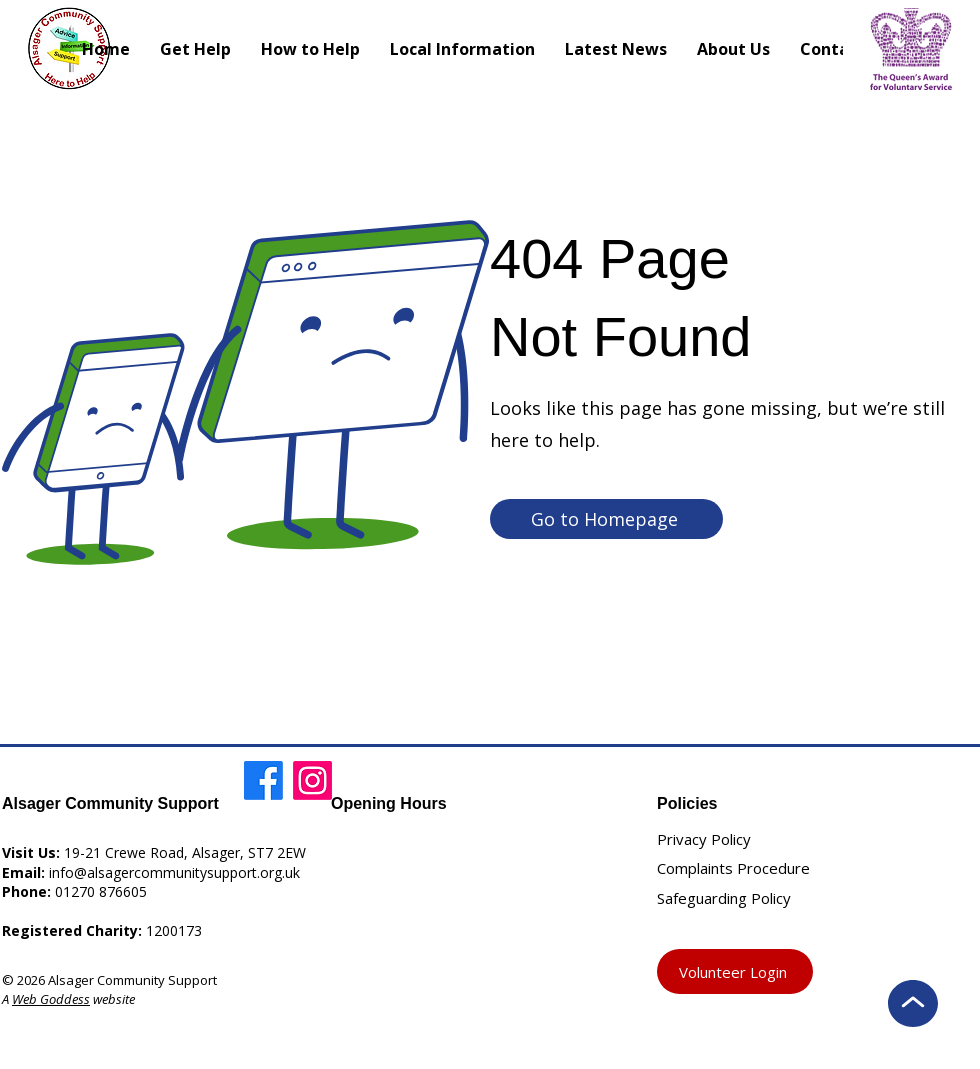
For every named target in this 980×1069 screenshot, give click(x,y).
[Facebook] (263, 780)
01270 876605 (101, 891)
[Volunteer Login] (735, 971)
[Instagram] (312, 780)
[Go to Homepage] (606, 519)
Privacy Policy (704, 839)
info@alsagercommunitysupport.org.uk (174, 872)
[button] (462, 49)
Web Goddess (51, 999)
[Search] (676, 48)
